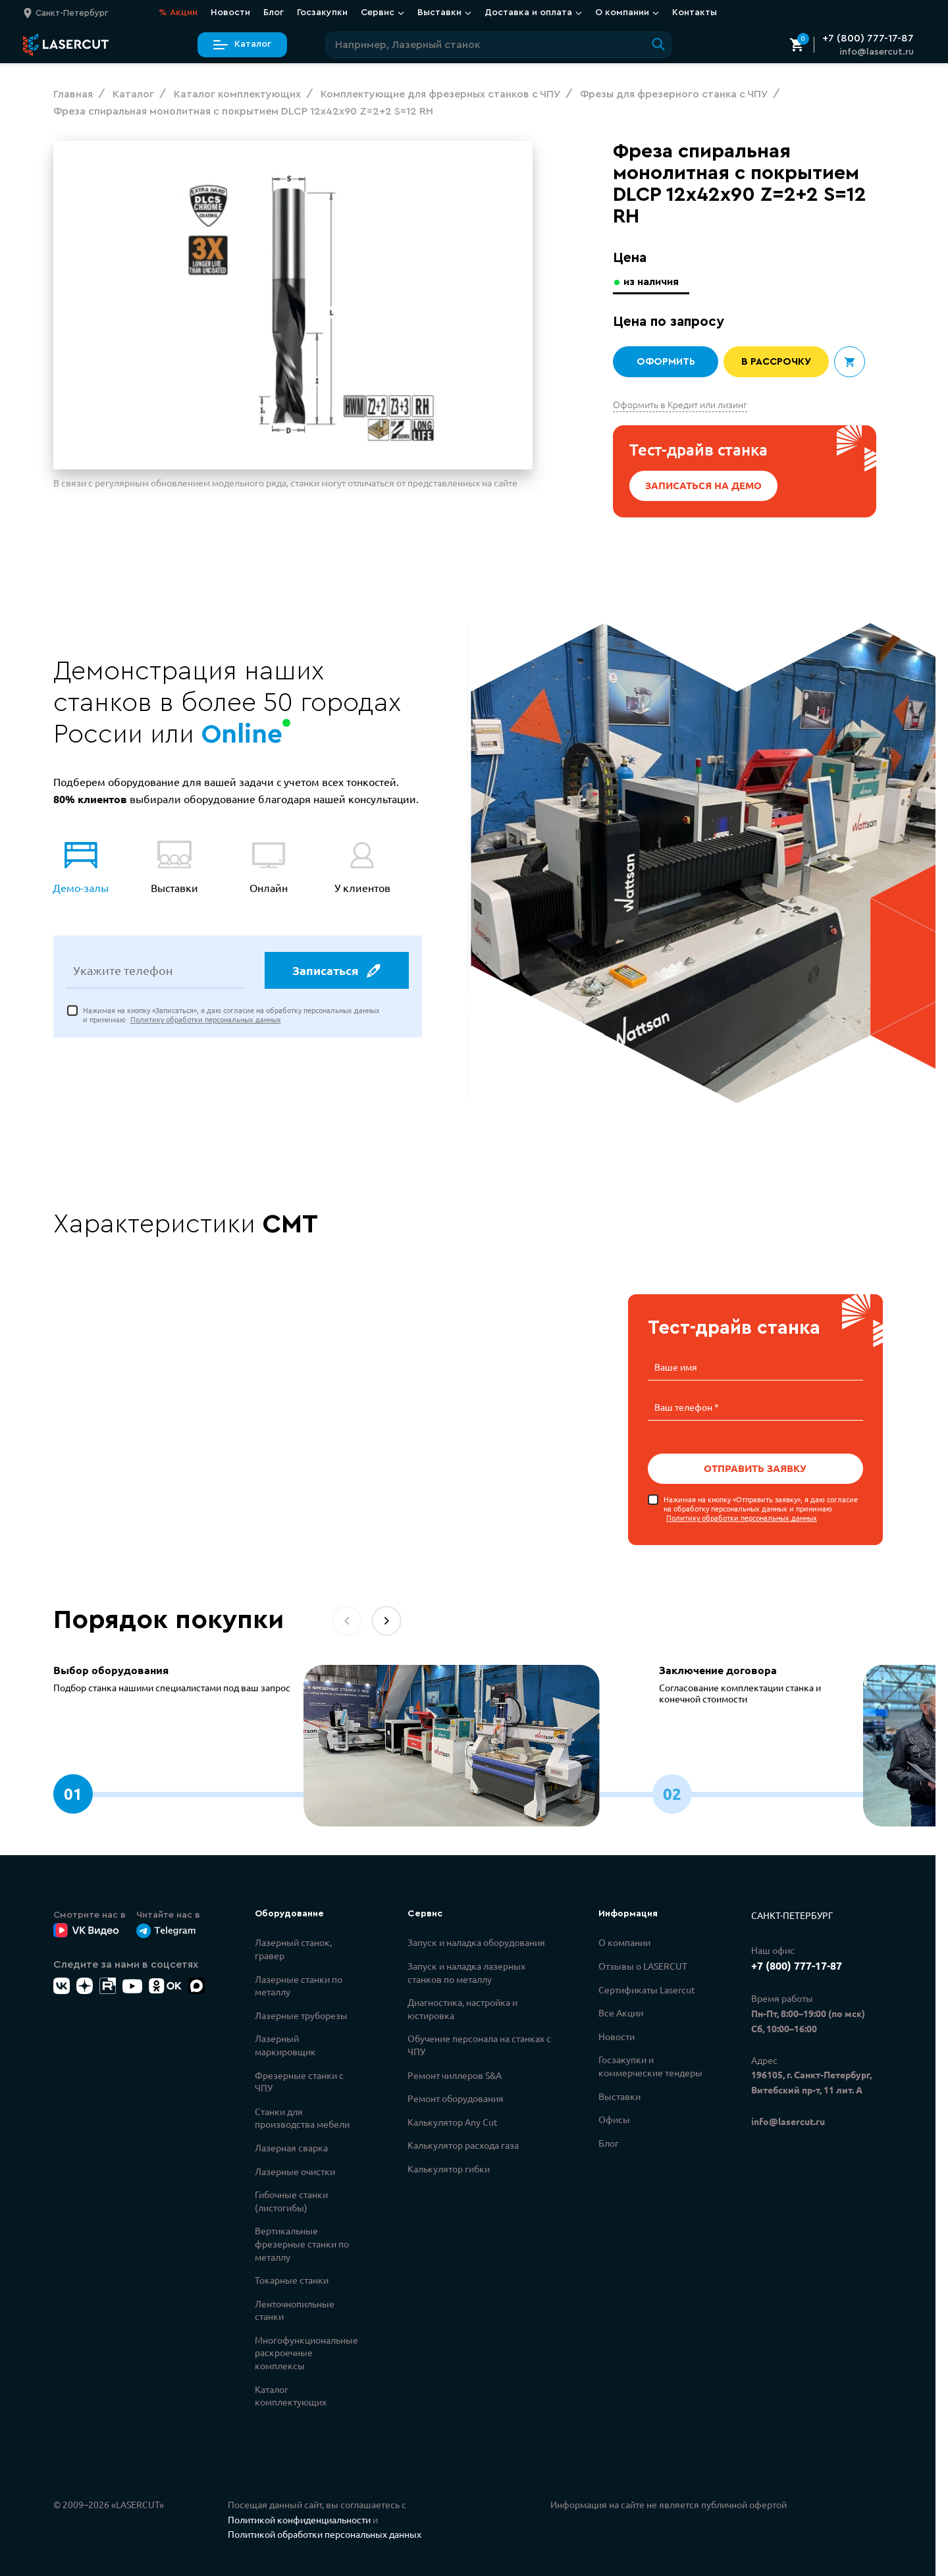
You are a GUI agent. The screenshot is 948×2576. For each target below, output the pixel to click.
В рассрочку (776, 361)
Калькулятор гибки (449, 2167)
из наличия (652, 281)
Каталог (242, 44)
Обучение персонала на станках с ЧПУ (479, 2043)
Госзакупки (322, 12)
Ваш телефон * (686, 1406)
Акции (178, 13)
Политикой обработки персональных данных (324, 2532)
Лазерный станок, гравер (293, 1947)
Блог (273, 12)
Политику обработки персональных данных (205, 1021)
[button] (386, 1619)
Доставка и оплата (533, 12)
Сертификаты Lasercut (646, 1988)
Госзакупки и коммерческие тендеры (650, 2064)
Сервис (382, 12)
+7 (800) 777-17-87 (868, 38)
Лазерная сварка (291, 2146)
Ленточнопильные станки (294, 2308)
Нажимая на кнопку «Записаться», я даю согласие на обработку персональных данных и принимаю (231, 1016)
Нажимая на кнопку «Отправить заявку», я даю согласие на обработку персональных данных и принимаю (761, 1507)
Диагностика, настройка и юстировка (462, 2007)
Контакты (694, 12)
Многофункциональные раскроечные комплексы (306, 2351)
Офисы (614, 2118)
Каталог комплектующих (291, 2394)
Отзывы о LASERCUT (642, 1964)
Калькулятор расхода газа (463, 2143)
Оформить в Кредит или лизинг (680, 404)
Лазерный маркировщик (285, 2043)
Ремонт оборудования (456, 2097)
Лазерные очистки (295, 2170)
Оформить (666, 361)
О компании (627, 12)
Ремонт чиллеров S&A (455, 2074)
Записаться (335, 972)
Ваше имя (675, 1367)
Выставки (444, 12)
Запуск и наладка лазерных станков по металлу (466, 1971)
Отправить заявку (755, 1467)
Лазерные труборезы (301, 2014)
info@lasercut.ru (876, 52)
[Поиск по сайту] (499, 45)
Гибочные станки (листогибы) (291, 2199)
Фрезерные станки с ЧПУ (299, 2080)
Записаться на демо (703, 485)
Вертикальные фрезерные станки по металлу (302, 2242)
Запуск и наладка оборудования (476, 1941)
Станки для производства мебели (302, 2116)
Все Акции (620, 2011)
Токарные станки (292, 2278)
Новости (230, 12)
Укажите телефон (123, 972)
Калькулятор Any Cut (453, 2120)
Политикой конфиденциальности (299, 2518)
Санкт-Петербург (792, 1914)
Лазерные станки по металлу (298, 1984)
